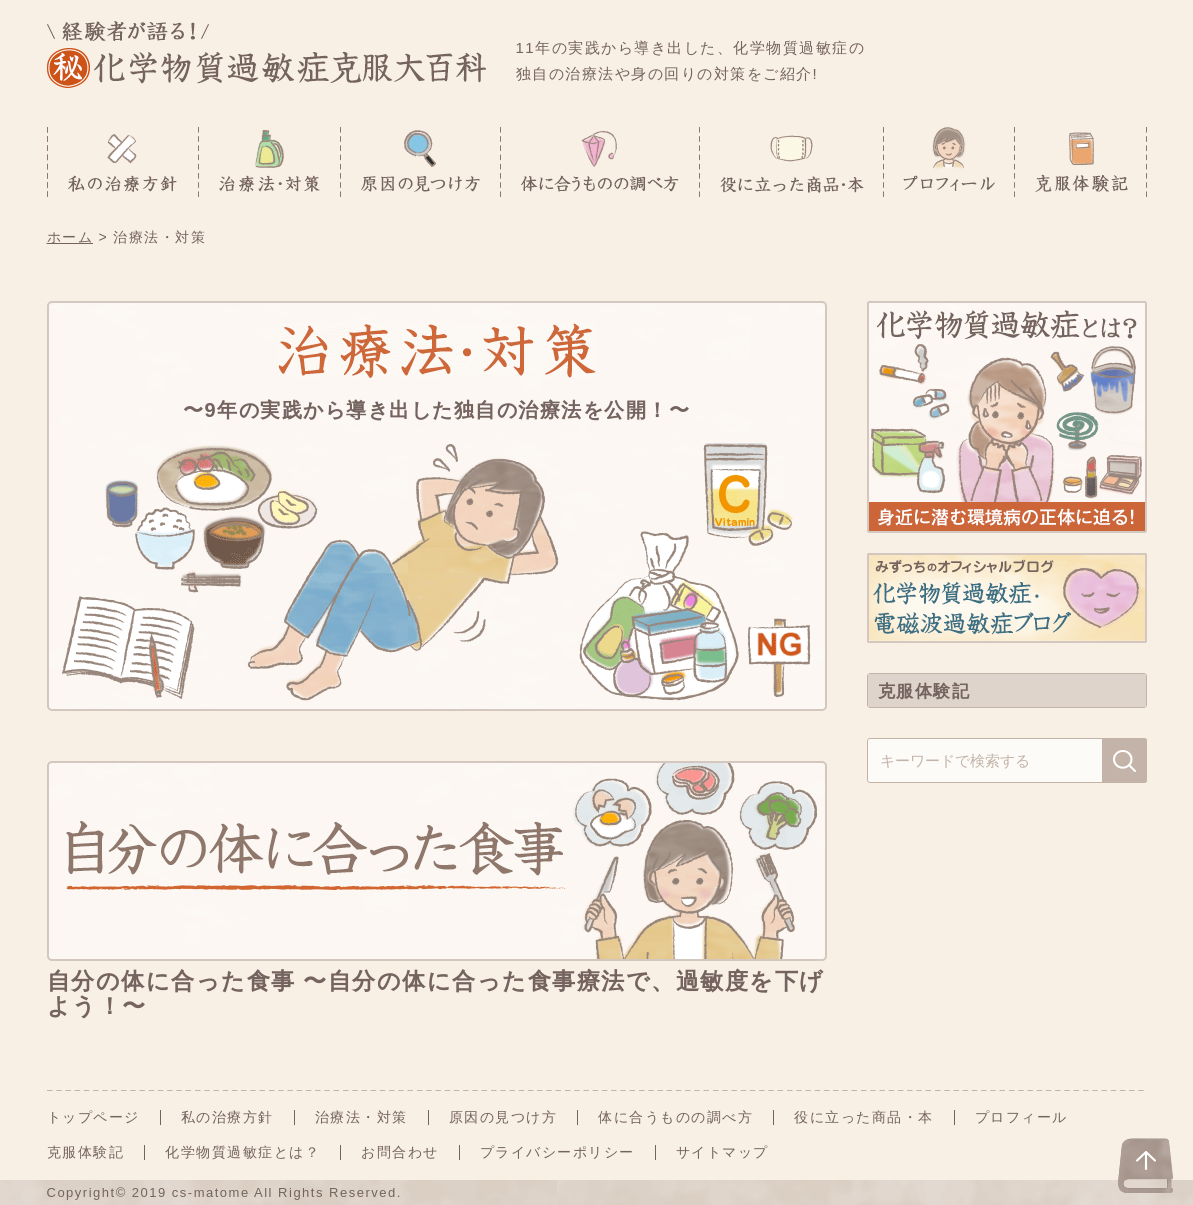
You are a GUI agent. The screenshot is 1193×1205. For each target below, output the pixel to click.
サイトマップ (722, 1152)
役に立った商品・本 (864, 1117)
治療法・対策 (361, 1117)
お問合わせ (400, 1152)
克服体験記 (86, 1152)
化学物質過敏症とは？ (242, 1152)
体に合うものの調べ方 (675, 1117)
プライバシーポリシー (557, 1152)
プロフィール (1021, 1117)
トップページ (93, 1117)
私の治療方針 (227, 1117)
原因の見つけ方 (503, 1117)
